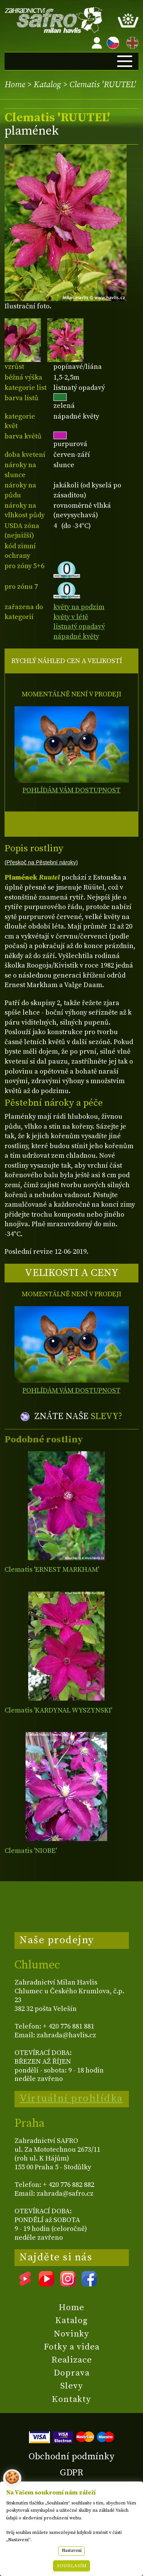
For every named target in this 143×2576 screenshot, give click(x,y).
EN (130, 41)
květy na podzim (78, 607)
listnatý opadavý (79, 626)
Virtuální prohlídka (71, 2098)
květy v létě (70, 617)
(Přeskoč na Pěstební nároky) (41, 862)
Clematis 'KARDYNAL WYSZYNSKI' (58, 1710)
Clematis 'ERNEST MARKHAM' (52, 1569)
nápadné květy (76, 636)
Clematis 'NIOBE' (31, 1850)
